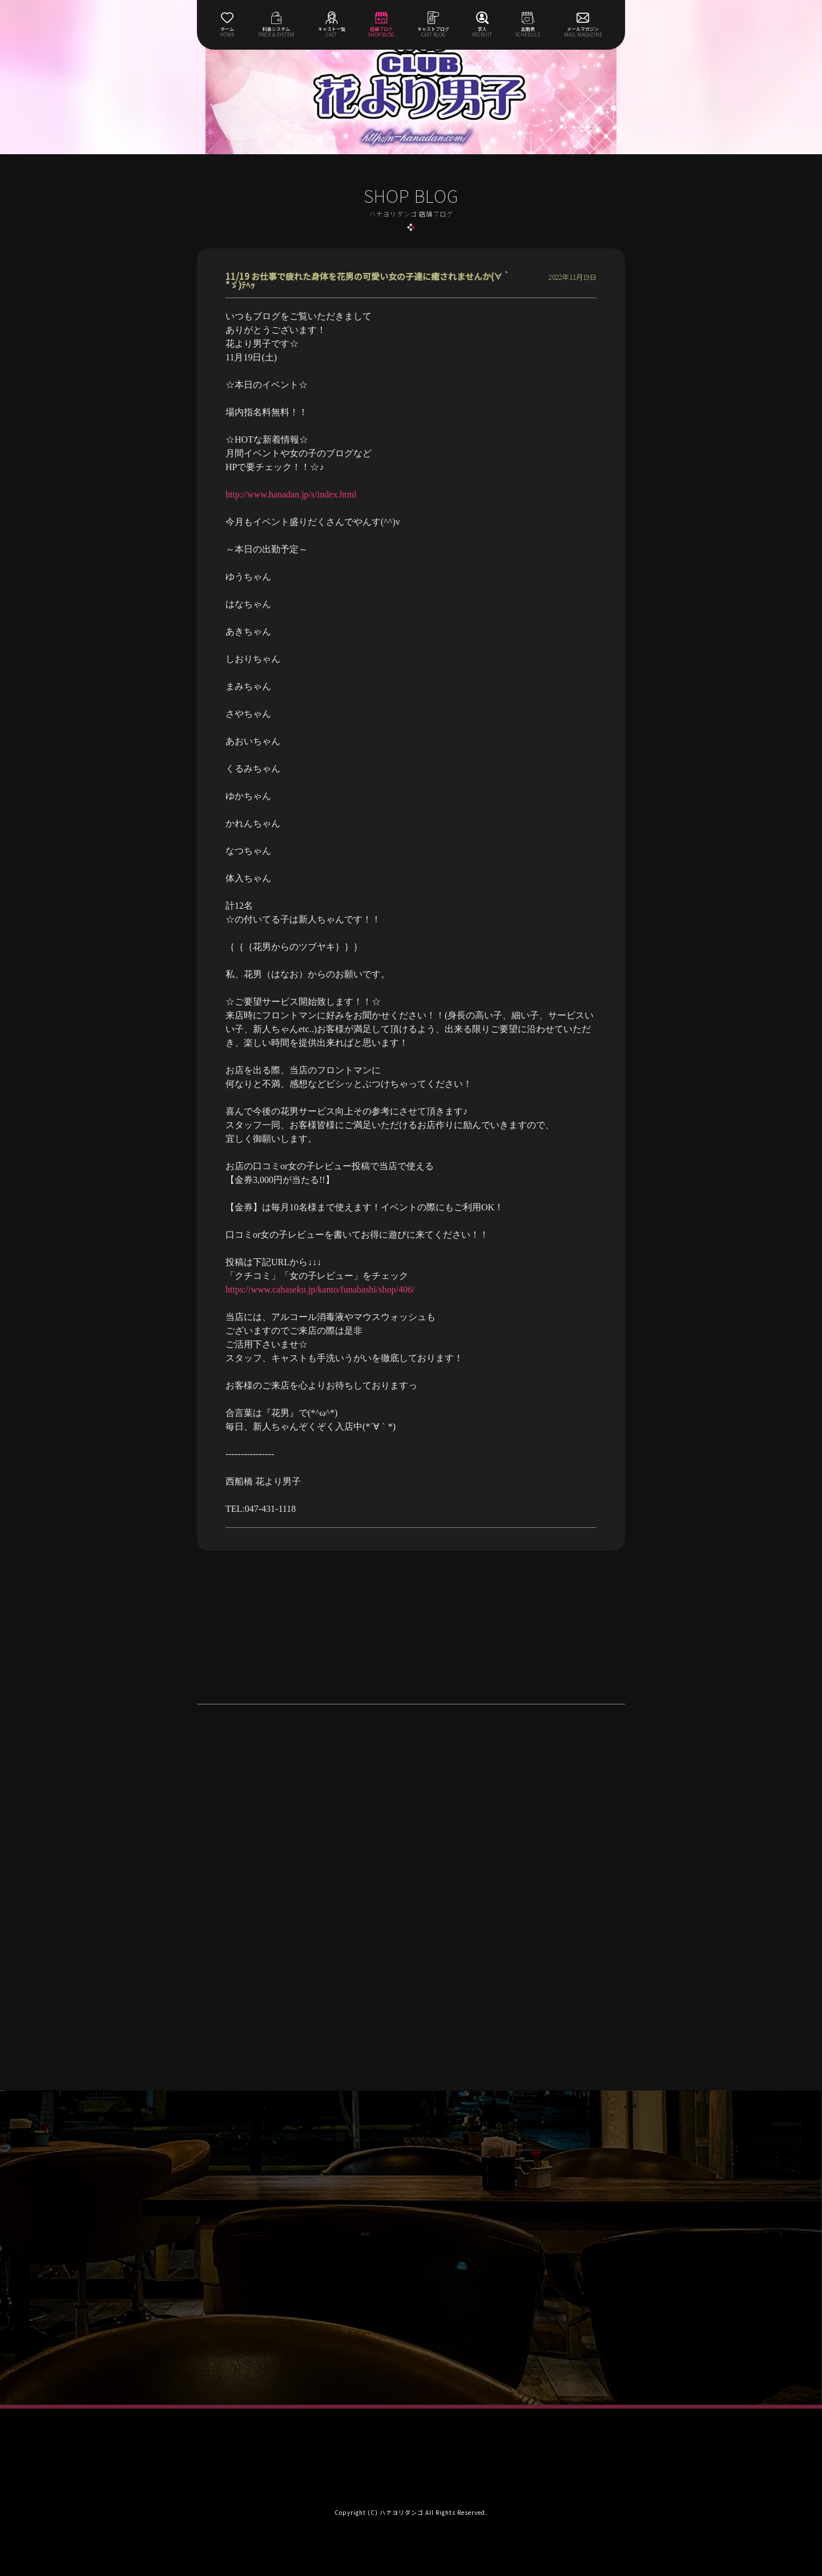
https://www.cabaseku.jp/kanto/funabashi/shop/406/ (319, 1289)
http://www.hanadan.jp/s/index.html (291, 494)
